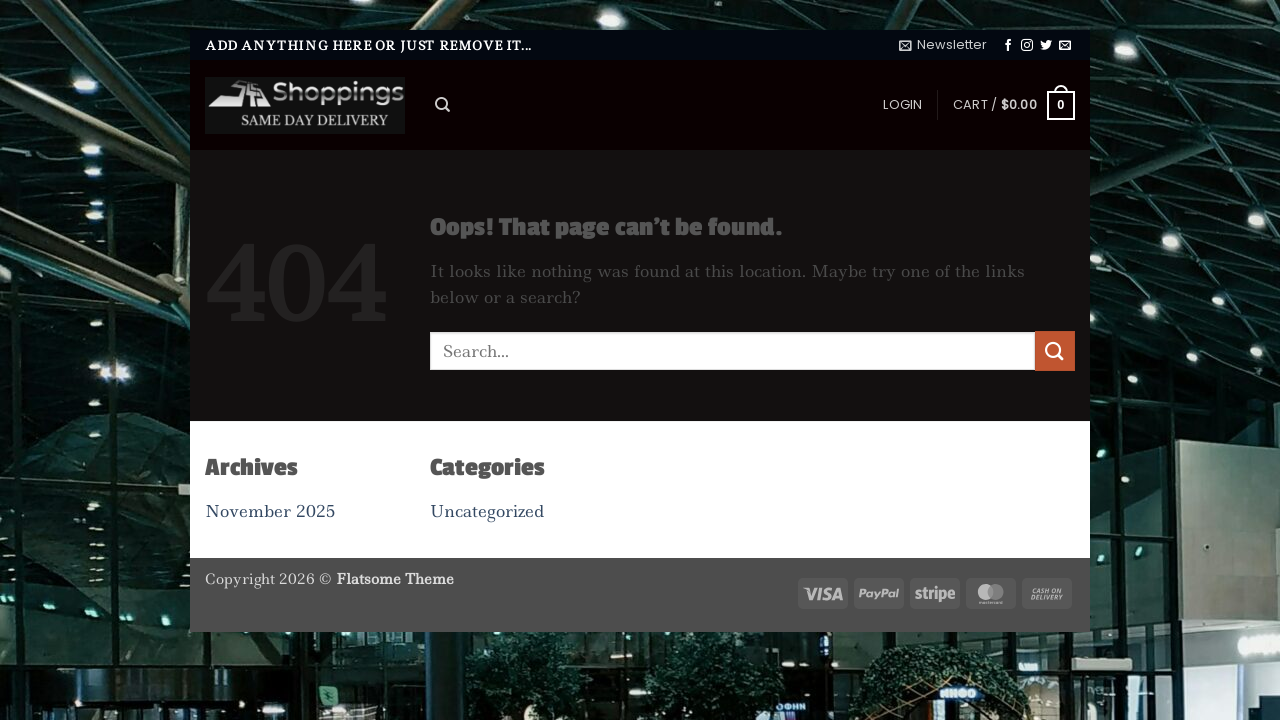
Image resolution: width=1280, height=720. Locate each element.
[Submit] (1055, 350)
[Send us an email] (1065, 46)
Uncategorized (487, 511)
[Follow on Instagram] (1027, 46)
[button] (943, 45)
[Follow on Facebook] (1008, 46)
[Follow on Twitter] (1046, 46)
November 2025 (270, 511)
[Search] (442, 105)
